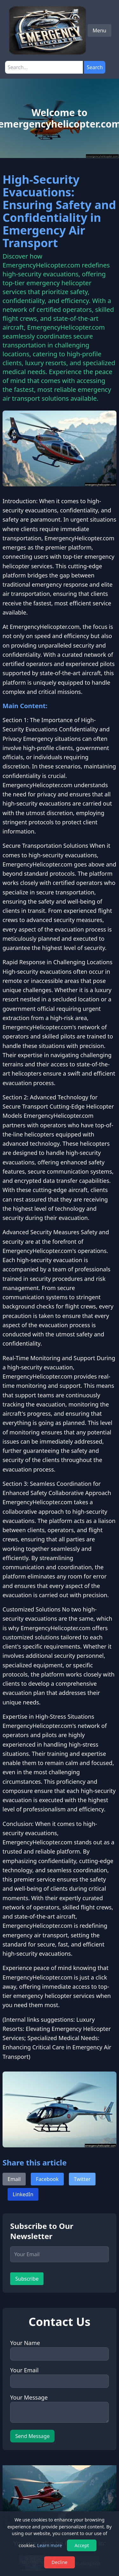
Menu (99, 30)
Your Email (24, 2370)
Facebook (47, 2179)
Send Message (32, 2436)
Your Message (29, 2397)
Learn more (49, 2545)
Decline (60, 2562)
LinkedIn (23, 2194)
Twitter (82, 2179)
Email (14, 2179)
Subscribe (26, 2278)
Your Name (25, 2343)
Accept (82, 2545)
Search (95, 67)
